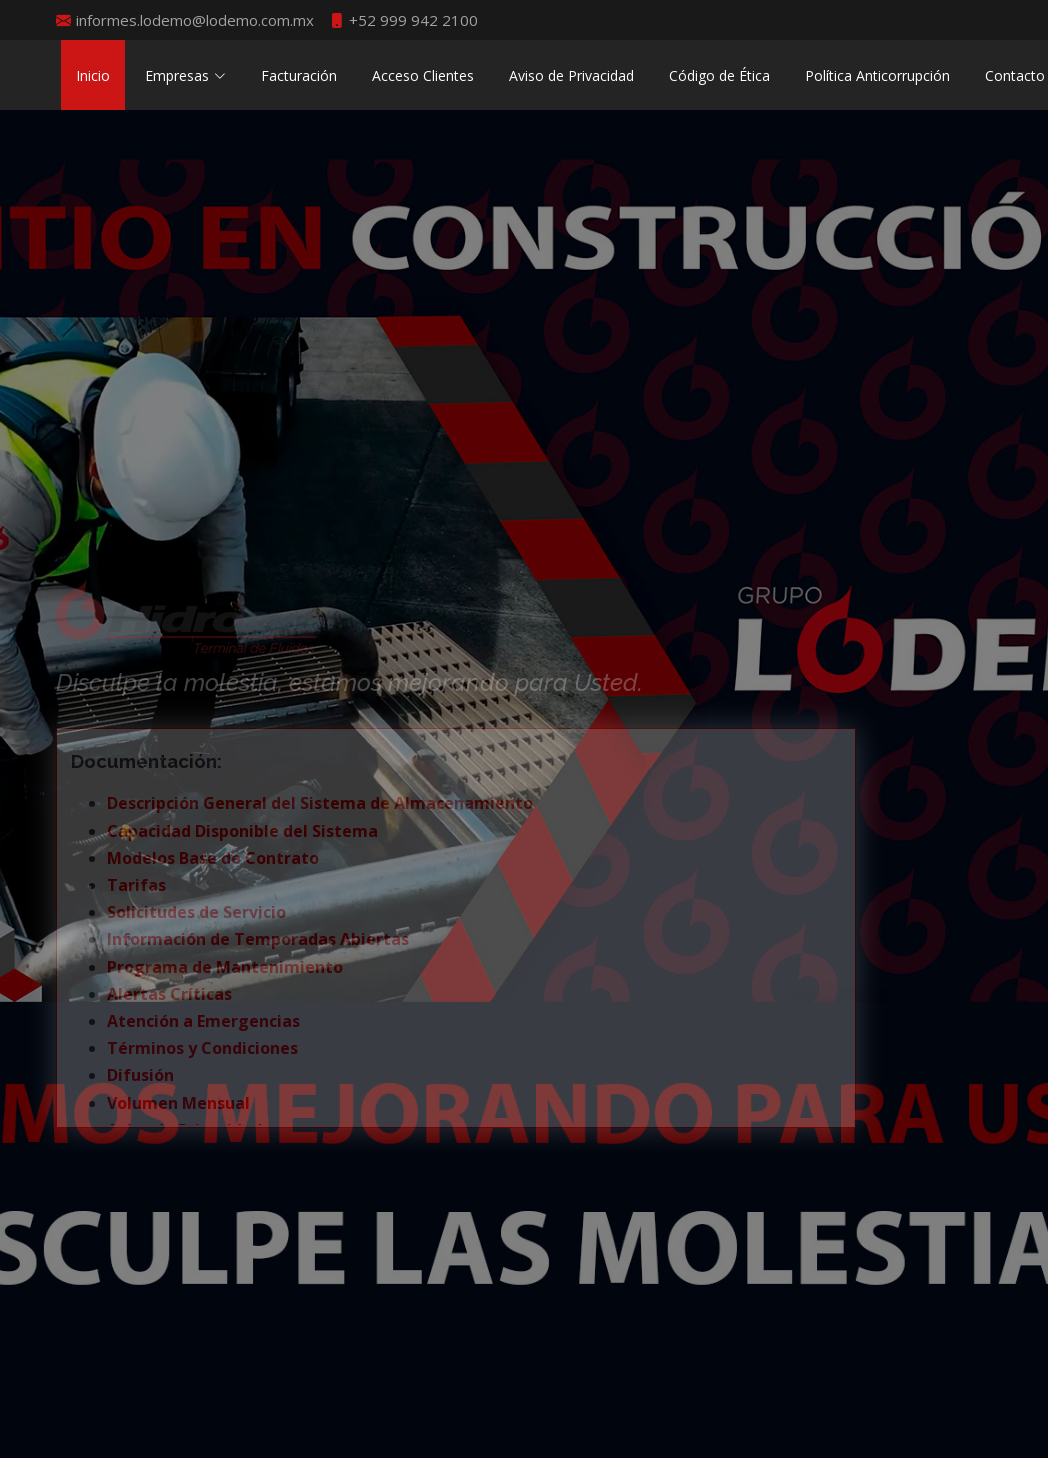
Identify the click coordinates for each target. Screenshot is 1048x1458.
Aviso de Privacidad (571, 75)
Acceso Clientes (423, 75)
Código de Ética (719, 75)
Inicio (93, 75)
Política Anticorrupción (877, 75)
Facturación (299, 75)
